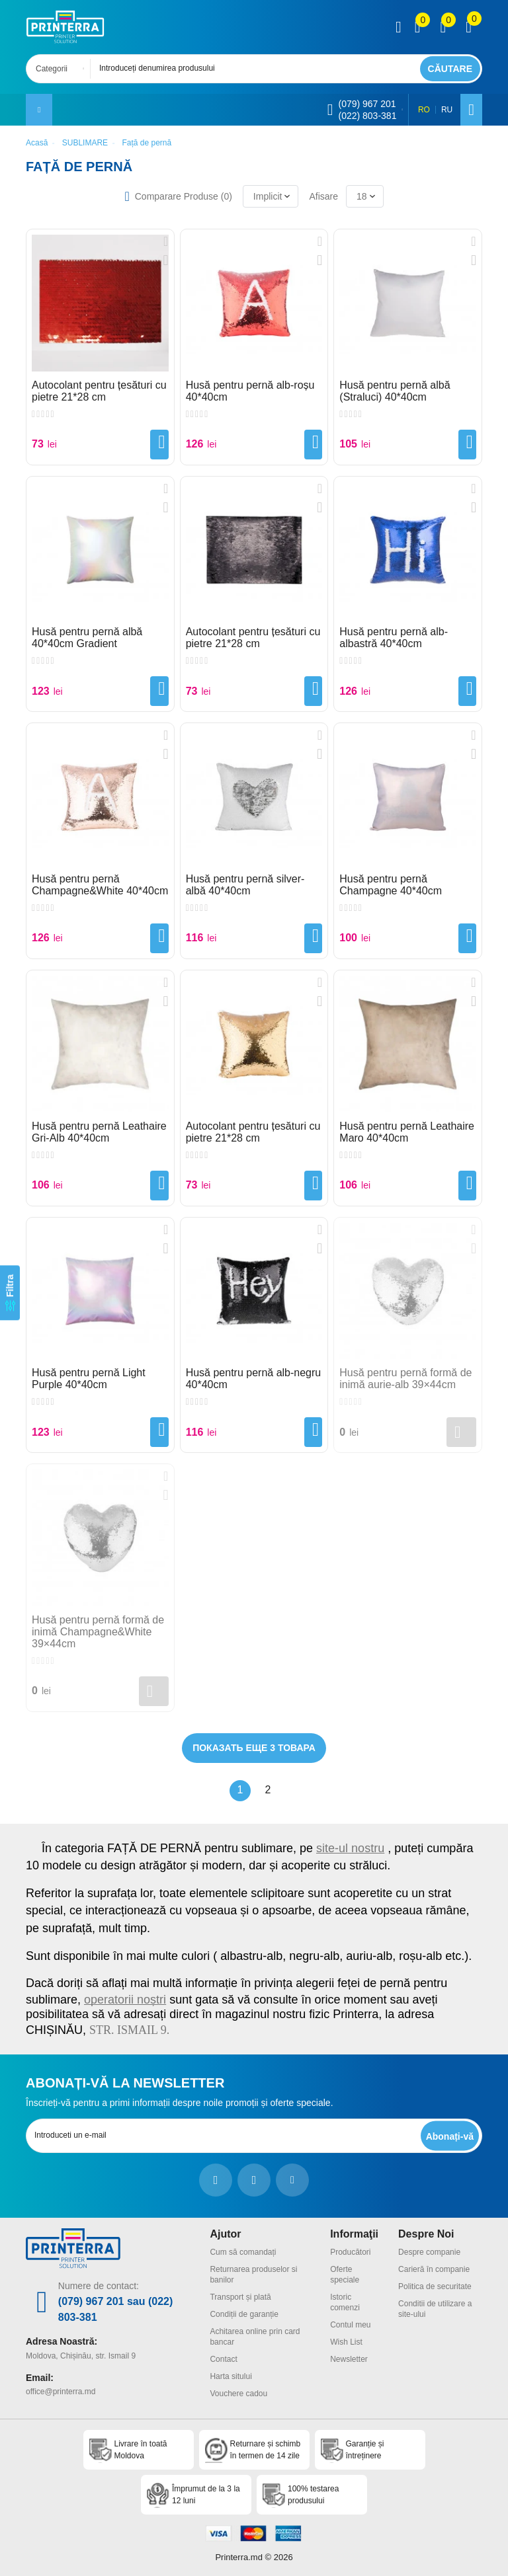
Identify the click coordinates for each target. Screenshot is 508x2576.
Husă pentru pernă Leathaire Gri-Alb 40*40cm (99, 1132)
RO (424, 110)
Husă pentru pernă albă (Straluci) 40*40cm (394, 391)
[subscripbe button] (450, 2136)
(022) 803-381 (367, 115)
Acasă (37, 142)
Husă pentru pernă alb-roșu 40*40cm (250, 391)
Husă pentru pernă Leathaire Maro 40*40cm (406, 1132)
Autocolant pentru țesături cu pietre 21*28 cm (99, 391)
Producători (350, 2252)
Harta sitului (230, 2376)
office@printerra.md (60, 2391)
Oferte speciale (344, 2274)
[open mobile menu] (39, 110)
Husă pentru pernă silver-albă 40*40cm (245, 884)
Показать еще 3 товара (254, 1747)
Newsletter (349, 2359)
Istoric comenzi (345, 2302)
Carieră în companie (434, 2269)
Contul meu (350, 2324)
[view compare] (418, 27)
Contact (223, 2359)
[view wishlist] (443, 27)
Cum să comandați (243, 2252)
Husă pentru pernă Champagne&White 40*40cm (100, 884)
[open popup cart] (469, 27)
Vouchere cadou (238, 2393)
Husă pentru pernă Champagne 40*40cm (390, 884)
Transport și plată (240, 2297)
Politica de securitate (435, 2286)
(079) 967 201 (367, 103)
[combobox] (62, 69)
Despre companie (429, 2252)
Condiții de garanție (244, 2314)
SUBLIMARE (85, 142)
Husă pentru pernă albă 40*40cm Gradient (87, 637)
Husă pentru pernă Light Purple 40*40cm (89, 1378)
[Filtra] (10, 1292)
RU (446, 110)
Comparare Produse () (183, 196)
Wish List (346, 2342)
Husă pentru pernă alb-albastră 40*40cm (393, 637)
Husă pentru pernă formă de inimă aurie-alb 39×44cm (405, 1378)
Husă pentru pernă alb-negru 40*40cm (253, 1378)
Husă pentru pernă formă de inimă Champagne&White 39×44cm (98, 1631)
